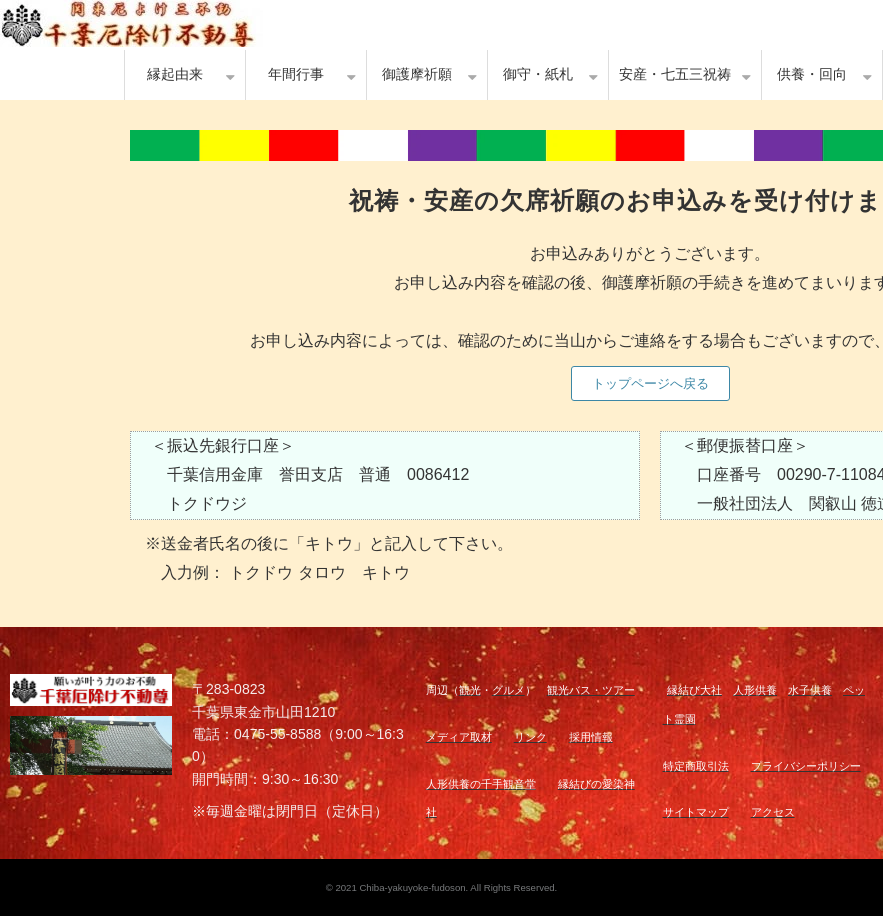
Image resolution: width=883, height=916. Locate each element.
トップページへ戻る (650, 383)
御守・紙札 (538, 74)
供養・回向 (812, 74)
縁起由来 (175, 74)
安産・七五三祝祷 (675, 74)
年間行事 (296, 74)
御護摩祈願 (417, 74)
